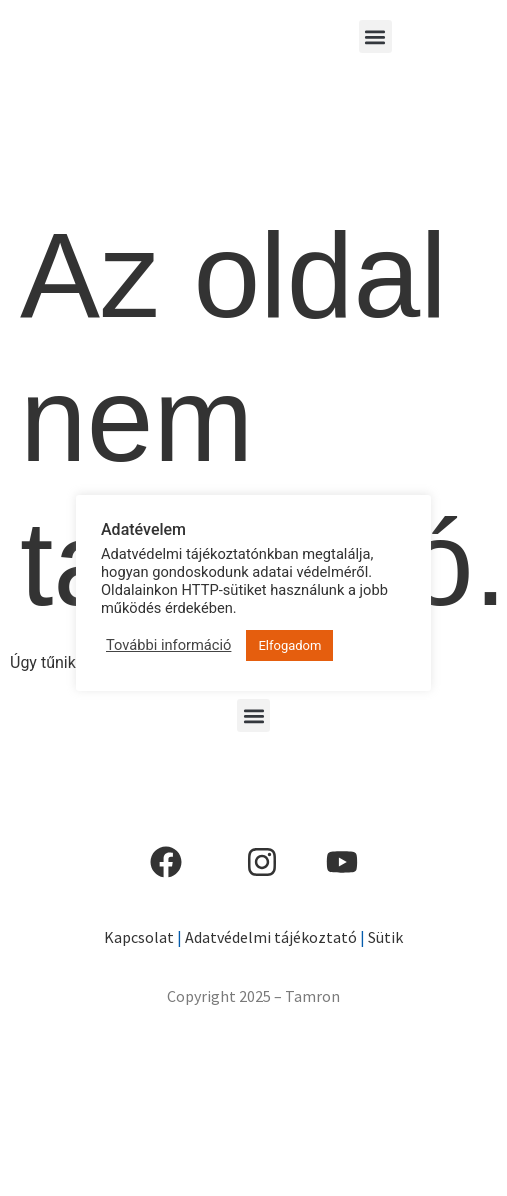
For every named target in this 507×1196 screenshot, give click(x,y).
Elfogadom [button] (289, 645)
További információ (168, 645)
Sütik (384, 937)
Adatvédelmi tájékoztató (271, 937)
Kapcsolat (139, 937)
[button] (375, 36)
